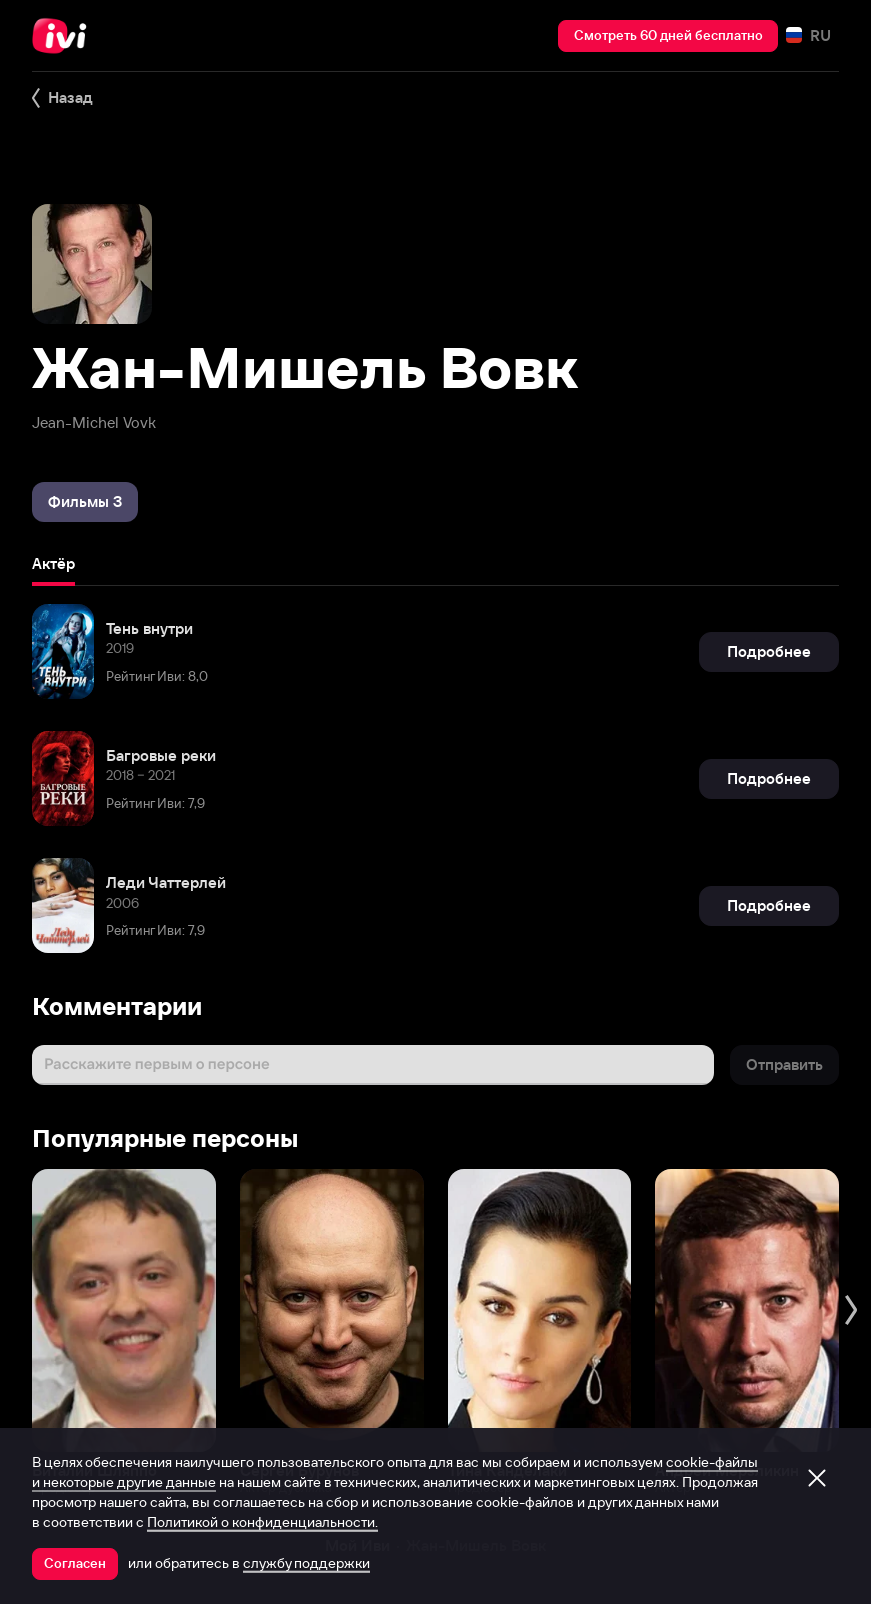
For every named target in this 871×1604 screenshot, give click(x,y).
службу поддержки (306, 1563)
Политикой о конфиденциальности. (262, 1522)
